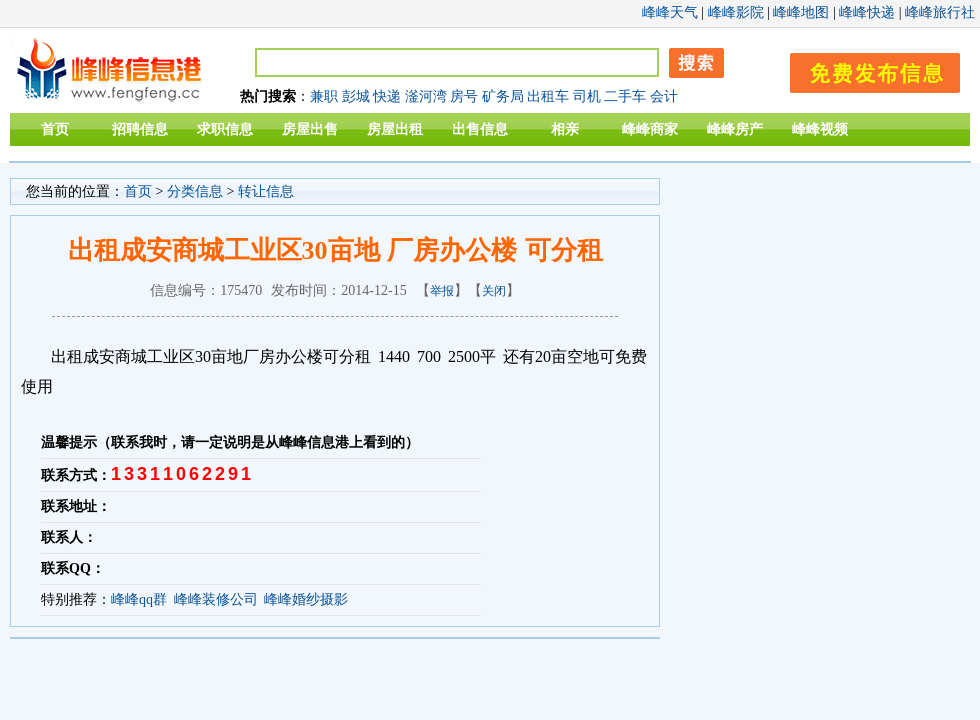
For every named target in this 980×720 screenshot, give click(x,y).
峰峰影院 (736, 12)
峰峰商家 (650, 129)
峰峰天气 (670, 12)
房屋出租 (395, 129)
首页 (55, 129)
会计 (664, 96)
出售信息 (480, 129)
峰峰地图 (801, 12)
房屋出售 (310, 129)
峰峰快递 (867, 12)
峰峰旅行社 (940, 12)
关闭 (494, 291)
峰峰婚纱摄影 (306, 599)
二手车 (625, 96)
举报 (442, 291)
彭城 (356, 96)
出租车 (548, 96)
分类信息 (195, 191)
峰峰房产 (735, 129)
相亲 (565, 129)
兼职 (324, 96)
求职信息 (225, 129)
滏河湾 (426, 96)
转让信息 (266, 191)
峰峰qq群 (139, 599)
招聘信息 (140, 129)
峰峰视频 (820, 129)
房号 (464, 96)
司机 (587, 96)
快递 (387, 96)
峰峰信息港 (110, 70)
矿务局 (503, 96)
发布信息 (865, 69)
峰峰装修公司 (216, 599)
